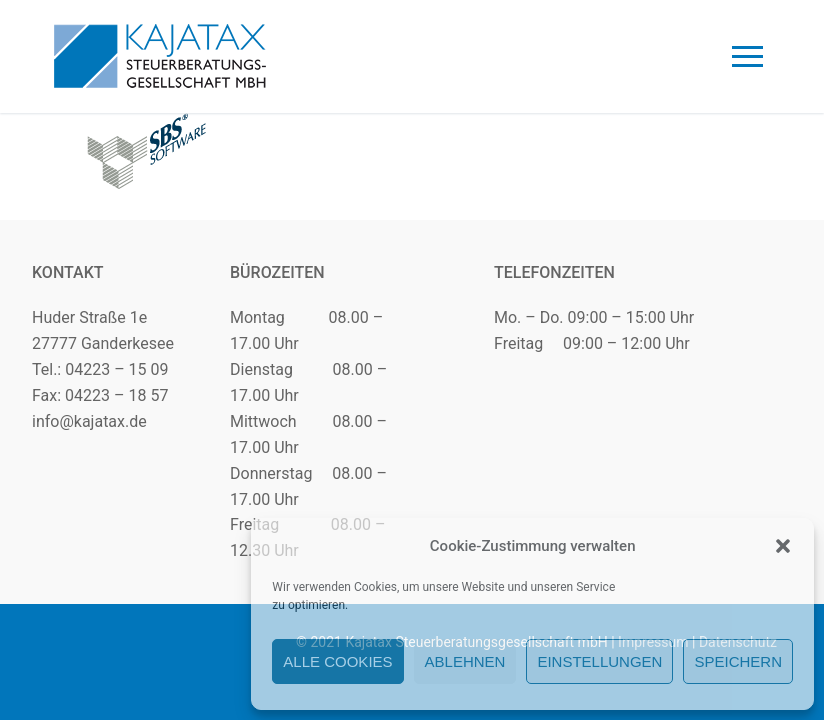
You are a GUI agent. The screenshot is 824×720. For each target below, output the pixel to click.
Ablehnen (465, 661)
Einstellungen (599, 661)
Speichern (738, 661)
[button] (783, 546)
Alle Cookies (337, 661)
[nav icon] (747, 57)
